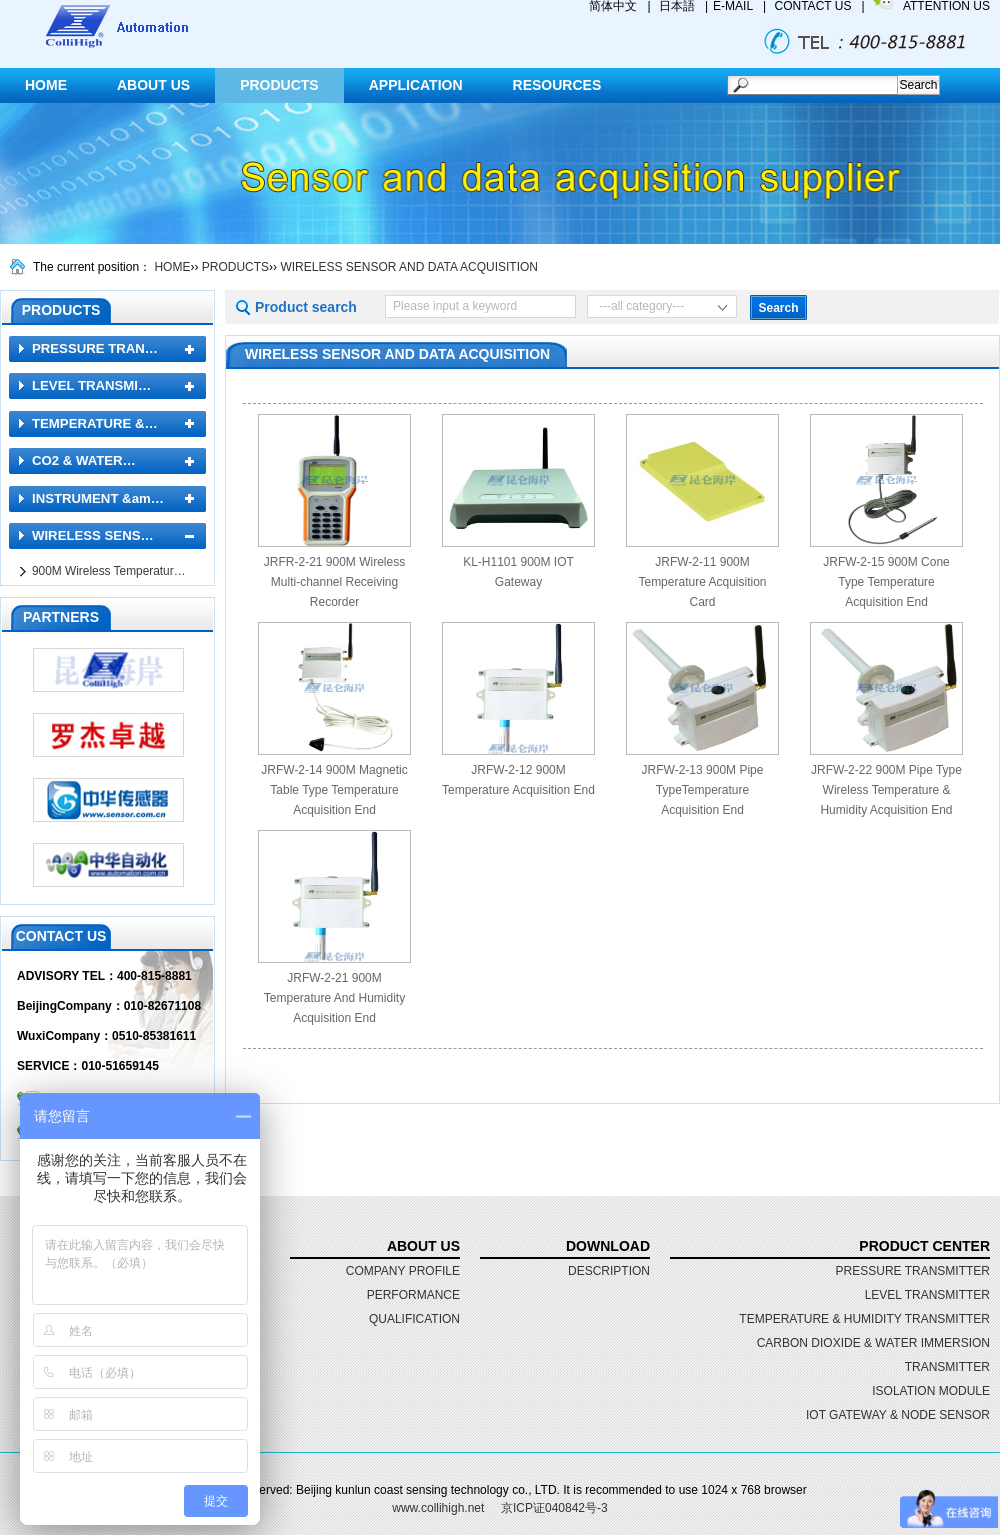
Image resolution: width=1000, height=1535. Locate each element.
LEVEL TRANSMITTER (927, 1295)
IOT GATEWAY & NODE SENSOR (898, 1415)
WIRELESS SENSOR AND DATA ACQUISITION (409, 267)
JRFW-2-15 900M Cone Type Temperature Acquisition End (886, 582)
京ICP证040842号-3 (554, 1508)
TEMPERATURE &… (95, 423)
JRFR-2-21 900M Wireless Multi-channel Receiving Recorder (334, 582)
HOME (46, 85)
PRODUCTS (279, 85)
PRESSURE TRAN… (95, 348)
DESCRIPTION (609, 1271)
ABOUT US (153, 85)
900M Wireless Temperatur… (109, 571)
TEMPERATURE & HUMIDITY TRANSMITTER (864, 1319)
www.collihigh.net (438, 1508)
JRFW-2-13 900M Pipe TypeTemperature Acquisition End (703, 790)
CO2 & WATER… (84, 460)
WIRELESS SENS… (93, 535)
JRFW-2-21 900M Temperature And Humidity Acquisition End (334, 998)
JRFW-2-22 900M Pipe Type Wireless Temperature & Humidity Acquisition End (886, 790)
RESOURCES (557, 85)
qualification (414, 1319)
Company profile (403, 1271)
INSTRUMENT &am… (98, 498)
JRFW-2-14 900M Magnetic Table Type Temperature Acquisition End (334, 790)
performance (413, 1295)
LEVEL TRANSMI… (91, 385)
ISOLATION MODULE (931, 1391)
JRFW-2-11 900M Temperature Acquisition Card (702, 582)
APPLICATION (416, 85)
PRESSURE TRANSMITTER (913, 1271)
